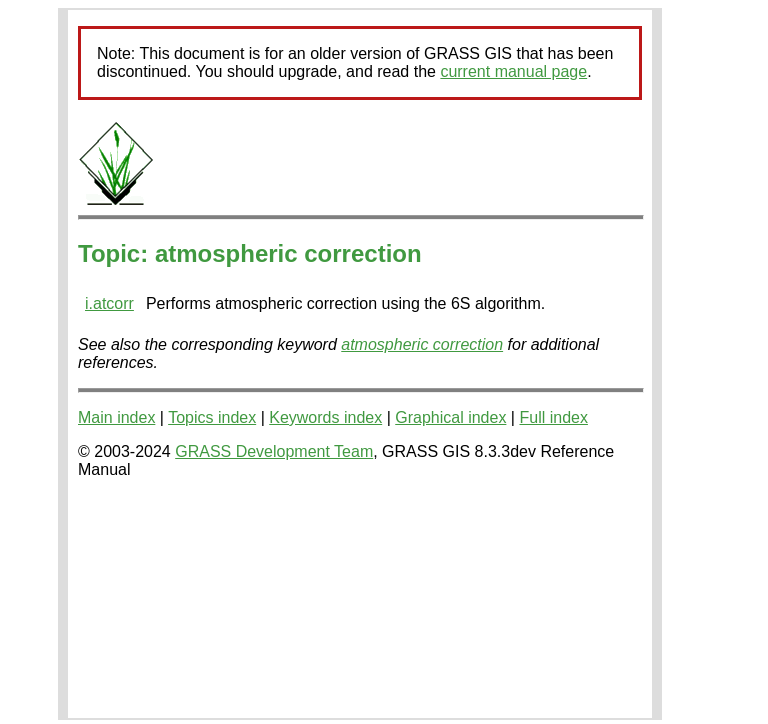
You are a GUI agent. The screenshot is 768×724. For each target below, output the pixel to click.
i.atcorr (109, 303)
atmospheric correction (422, 344)
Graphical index (450, 417)
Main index (116, 417)
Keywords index (325, 417)
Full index (553, 417)
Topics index (212, 417)
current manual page (513, 71)
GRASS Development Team (274, 451)
